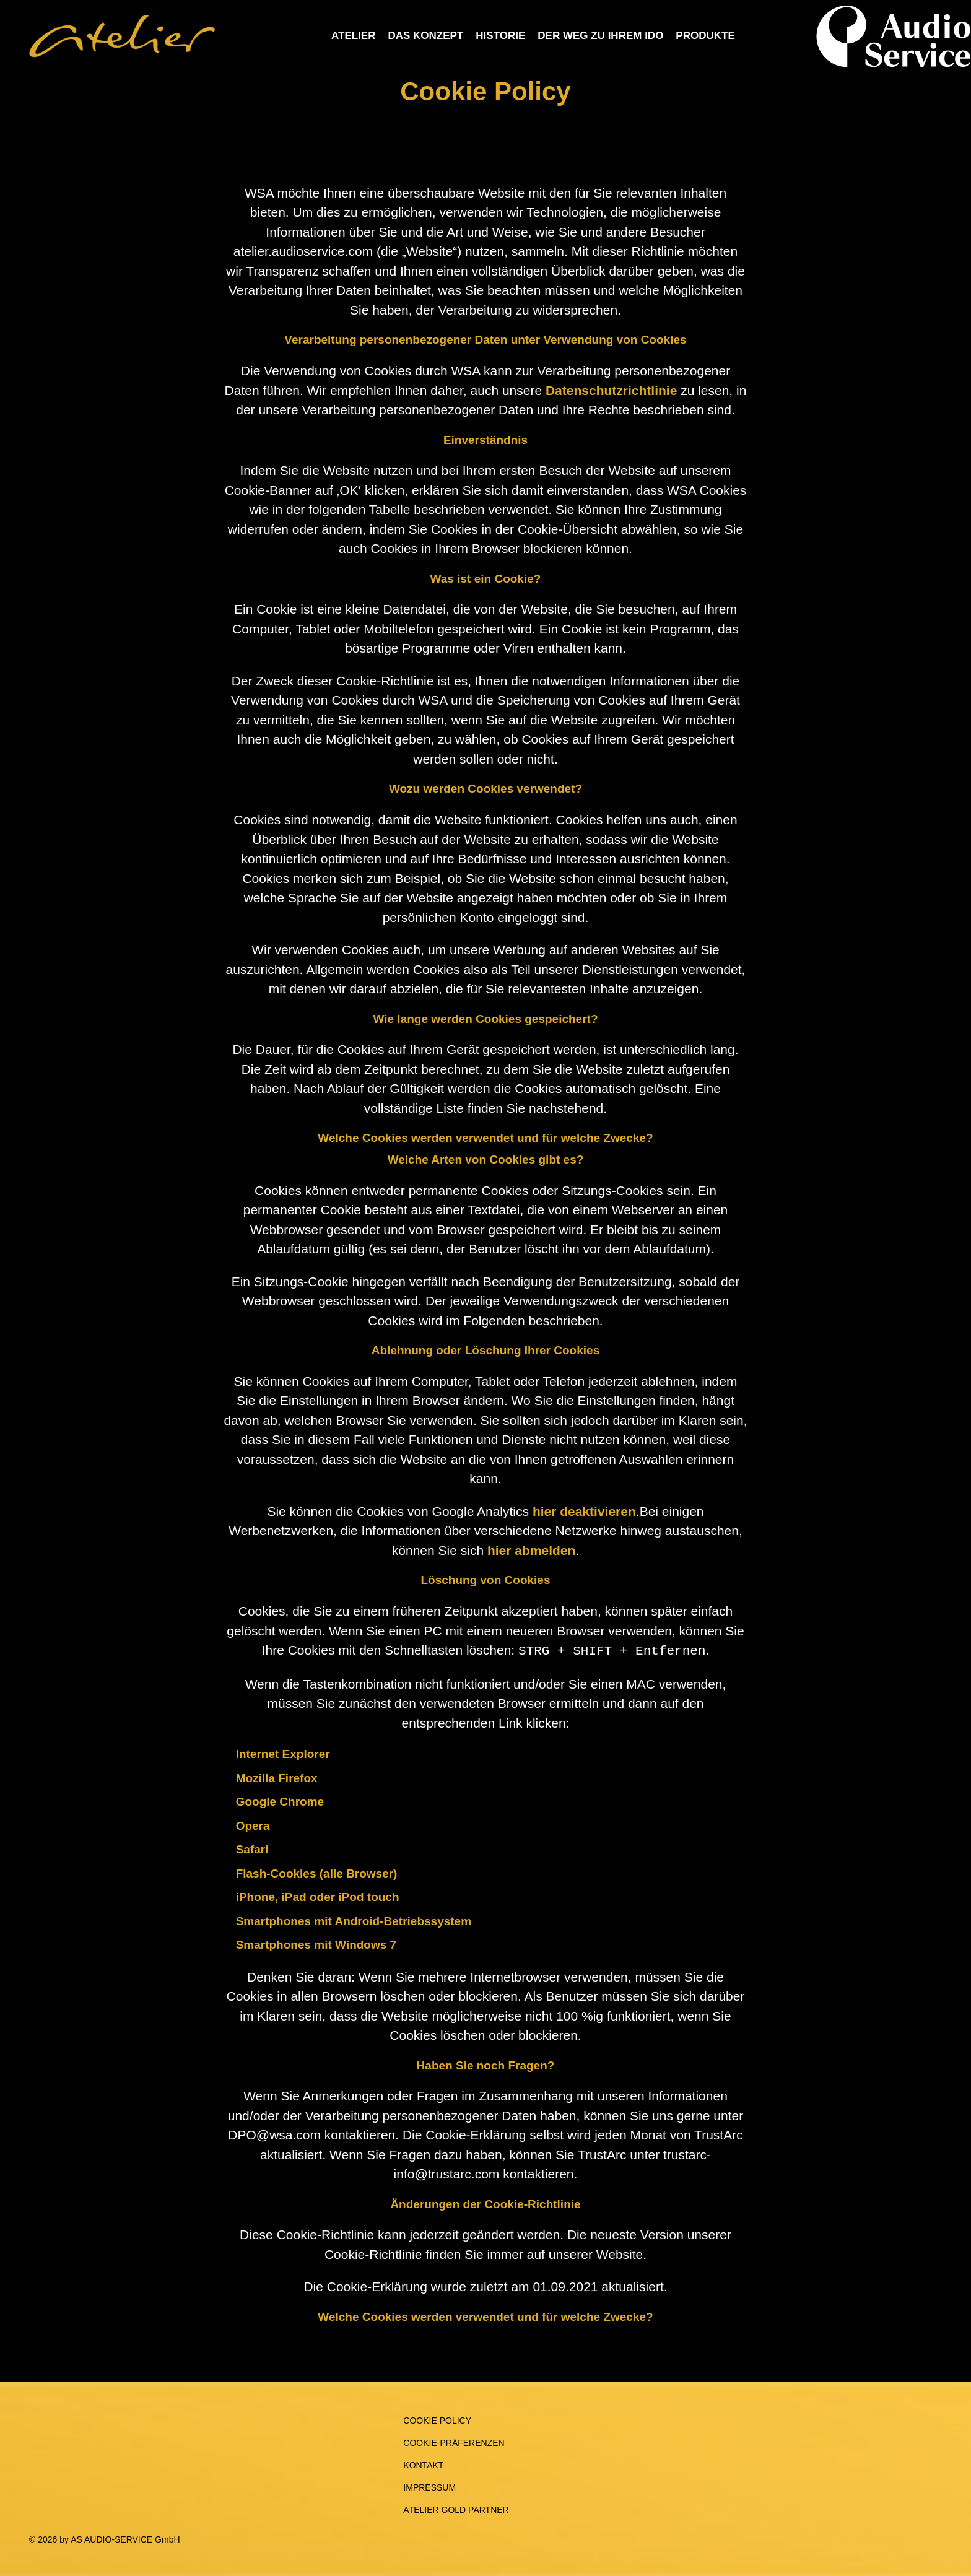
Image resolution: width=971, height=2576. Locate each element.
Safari (252, 1848)
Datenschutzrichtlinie (611, 390)
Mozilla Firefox (277, 1776)
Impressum (429, 2486)
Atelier (353, 35)
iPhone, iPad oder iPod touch (317, 1895)
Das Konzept (425, 35)
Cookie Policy (437, 2419)
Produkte (705, 35)
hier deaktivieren (584, 1511)
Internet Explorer (283, 1752)
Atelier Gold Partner (455, 2508)
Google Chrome (280, 1800)
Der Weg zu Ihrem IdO (600, 35)
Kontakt (423, 2464)
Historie (500, 35)
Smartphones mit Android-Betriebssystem (353, 1919)
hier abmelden (531, 1550)
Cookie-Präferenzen (453, 2442)
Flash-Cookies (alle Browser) (317, 1872)
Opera (253, 1824)
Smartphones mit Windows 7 (316, 1943)
